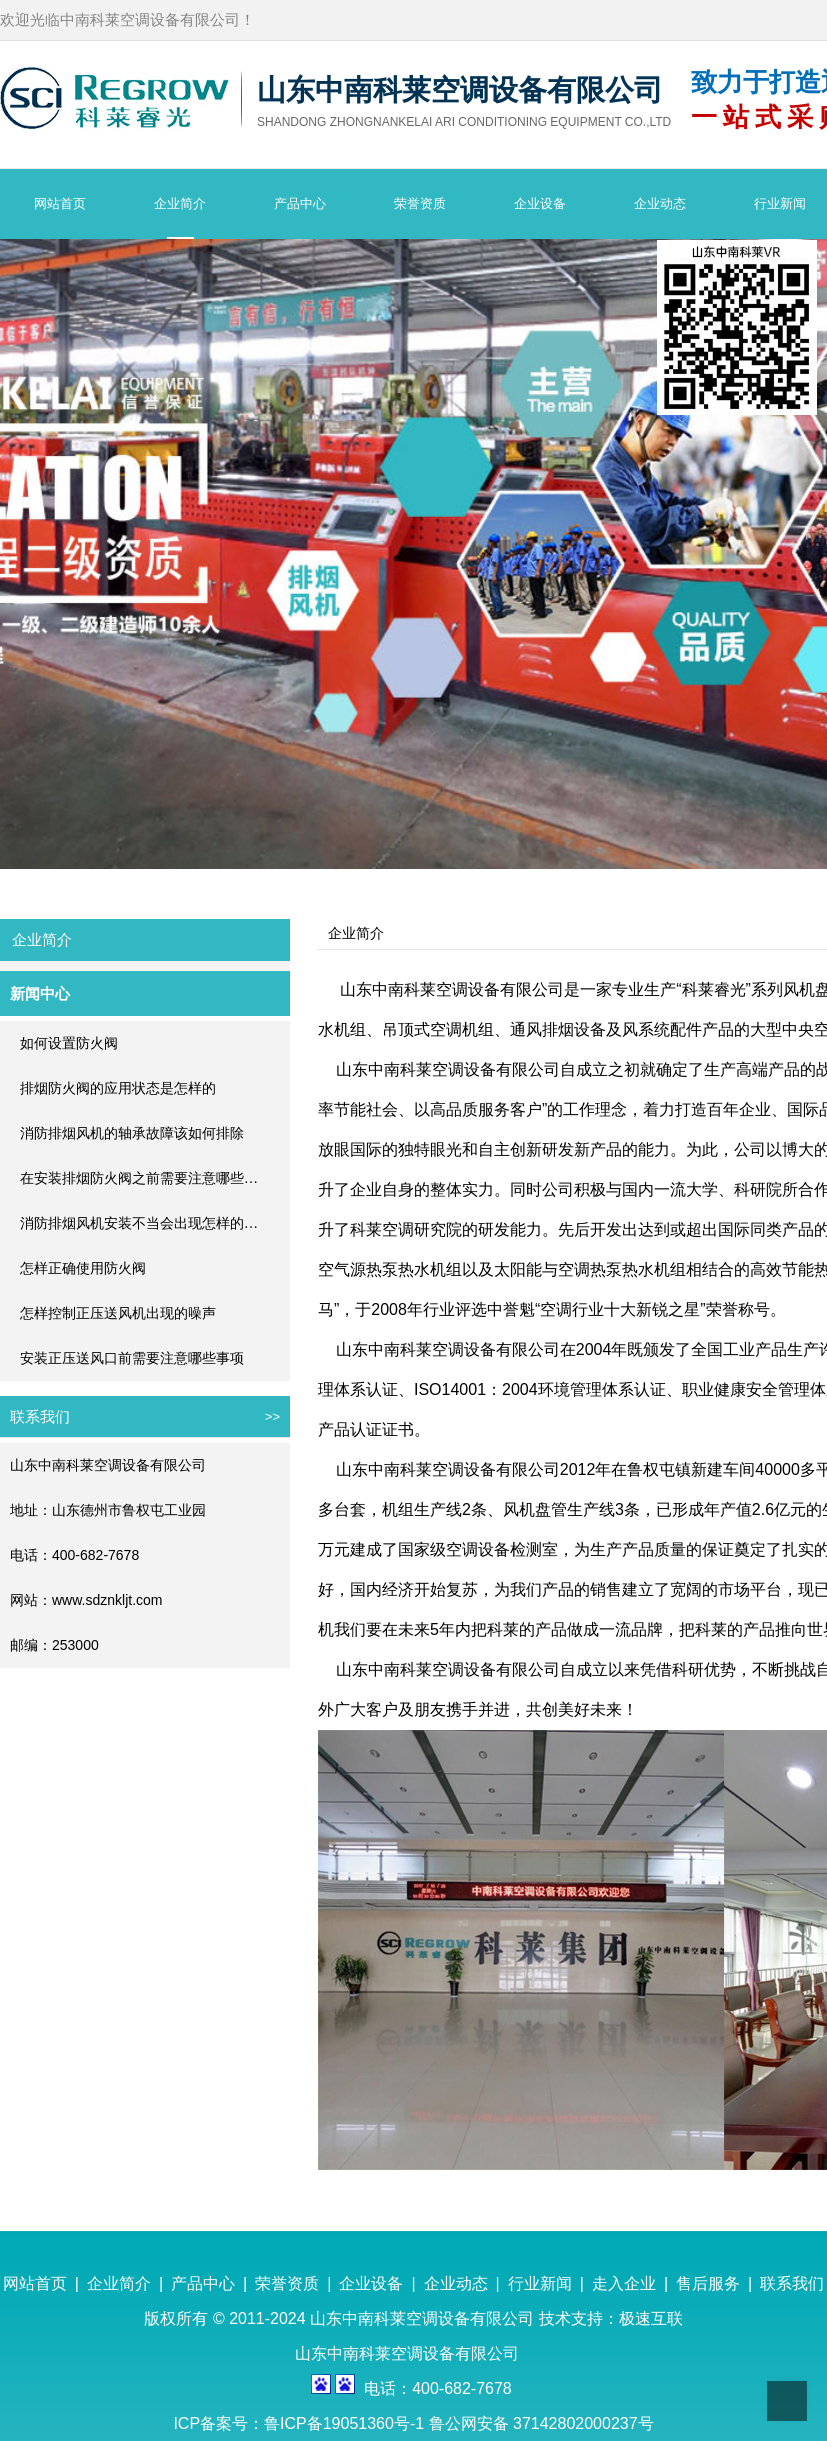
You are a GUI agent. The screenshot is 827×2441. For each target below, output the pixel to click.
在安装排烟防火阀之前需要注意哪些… (139, 1178)
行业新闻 (540, 2283)
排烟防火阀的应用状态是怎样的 (118, 1088)
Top (787, 2401)
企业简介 (119, 2283)
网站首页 (35, 2283)
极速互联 (651, 2318)
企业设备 (371, 2283)
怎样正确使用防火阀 (83, 1268)
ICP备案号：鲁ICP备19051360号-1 (300, 2423)
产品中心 (203, 2283)
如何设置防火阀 (69, 1043)
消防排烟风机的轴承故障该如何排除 (132, 1133)
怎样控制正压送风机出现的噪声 (118, 1313)
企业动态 (456, 2283)
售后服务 (708, 2283)
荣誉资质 (287, 2283)
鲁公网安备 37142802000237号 (541, 2423)
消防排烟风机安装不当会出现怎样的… (139, 1223)
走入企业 (624, 2283)
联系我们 (792, 2283)
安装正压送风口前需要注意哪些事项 (132, 1358)
